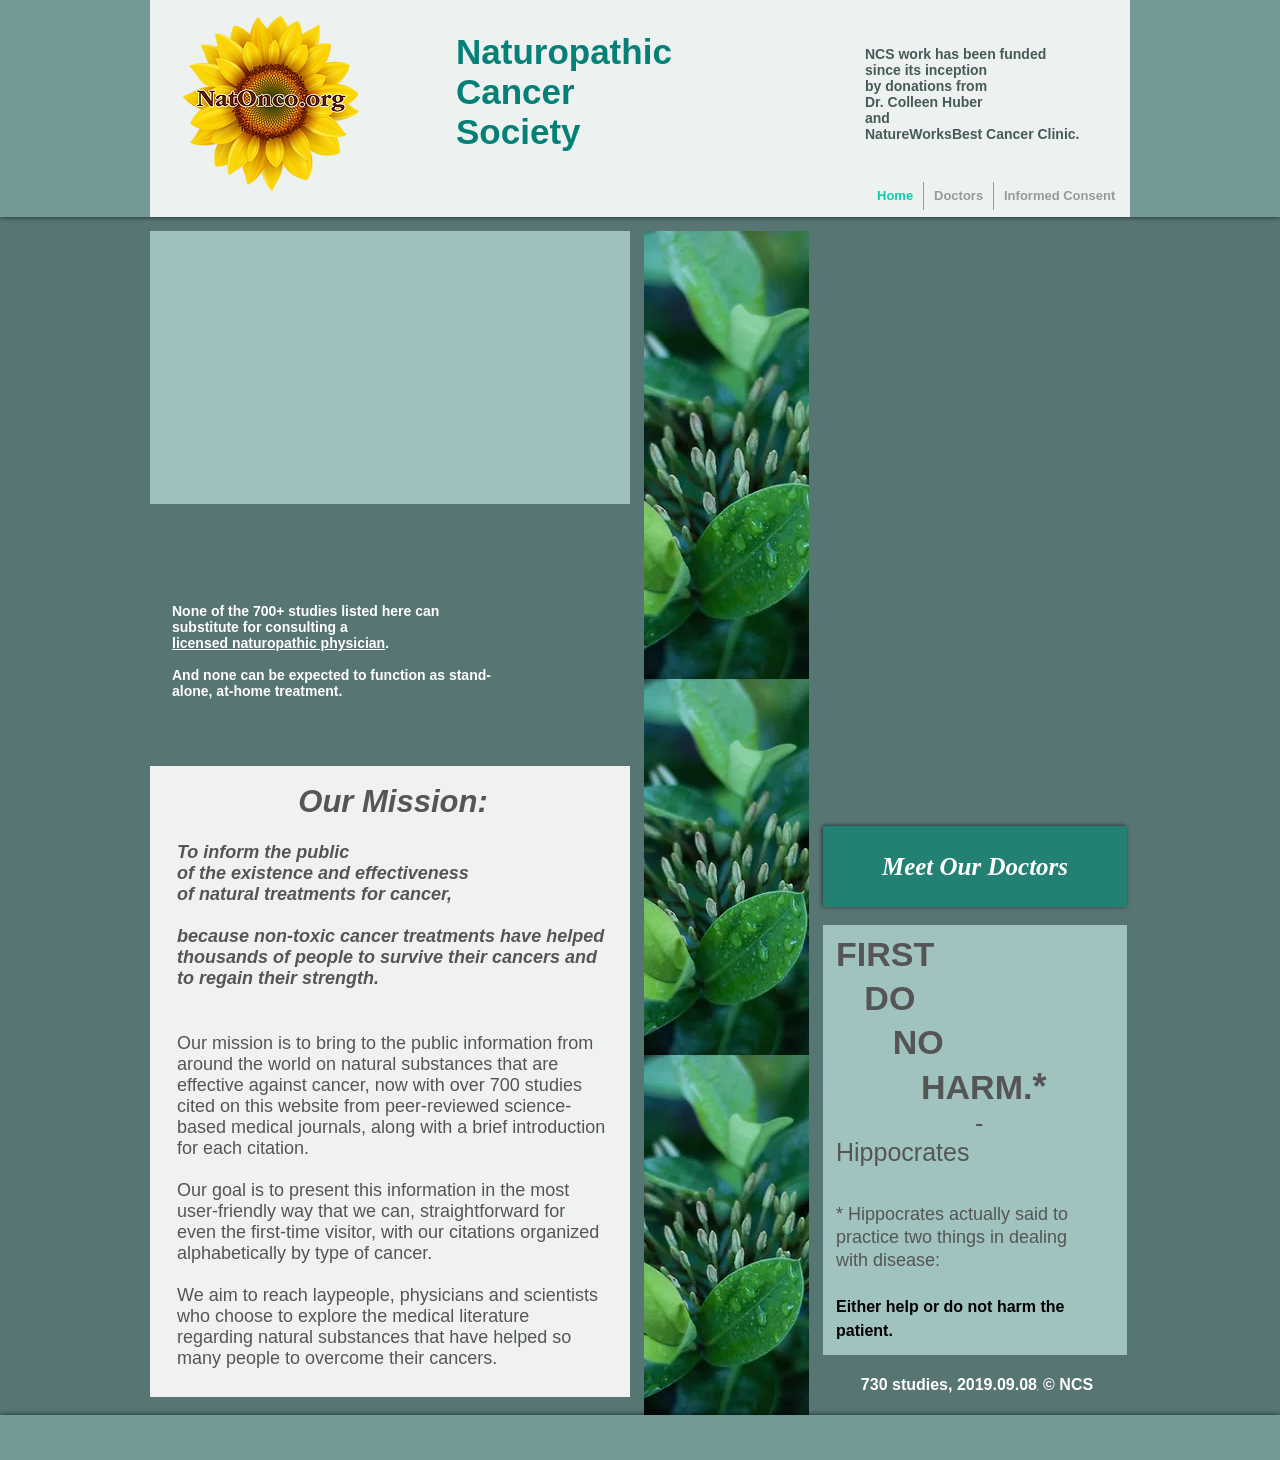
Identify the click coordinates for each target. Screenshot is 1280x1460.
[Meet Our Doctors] (975, 866)
